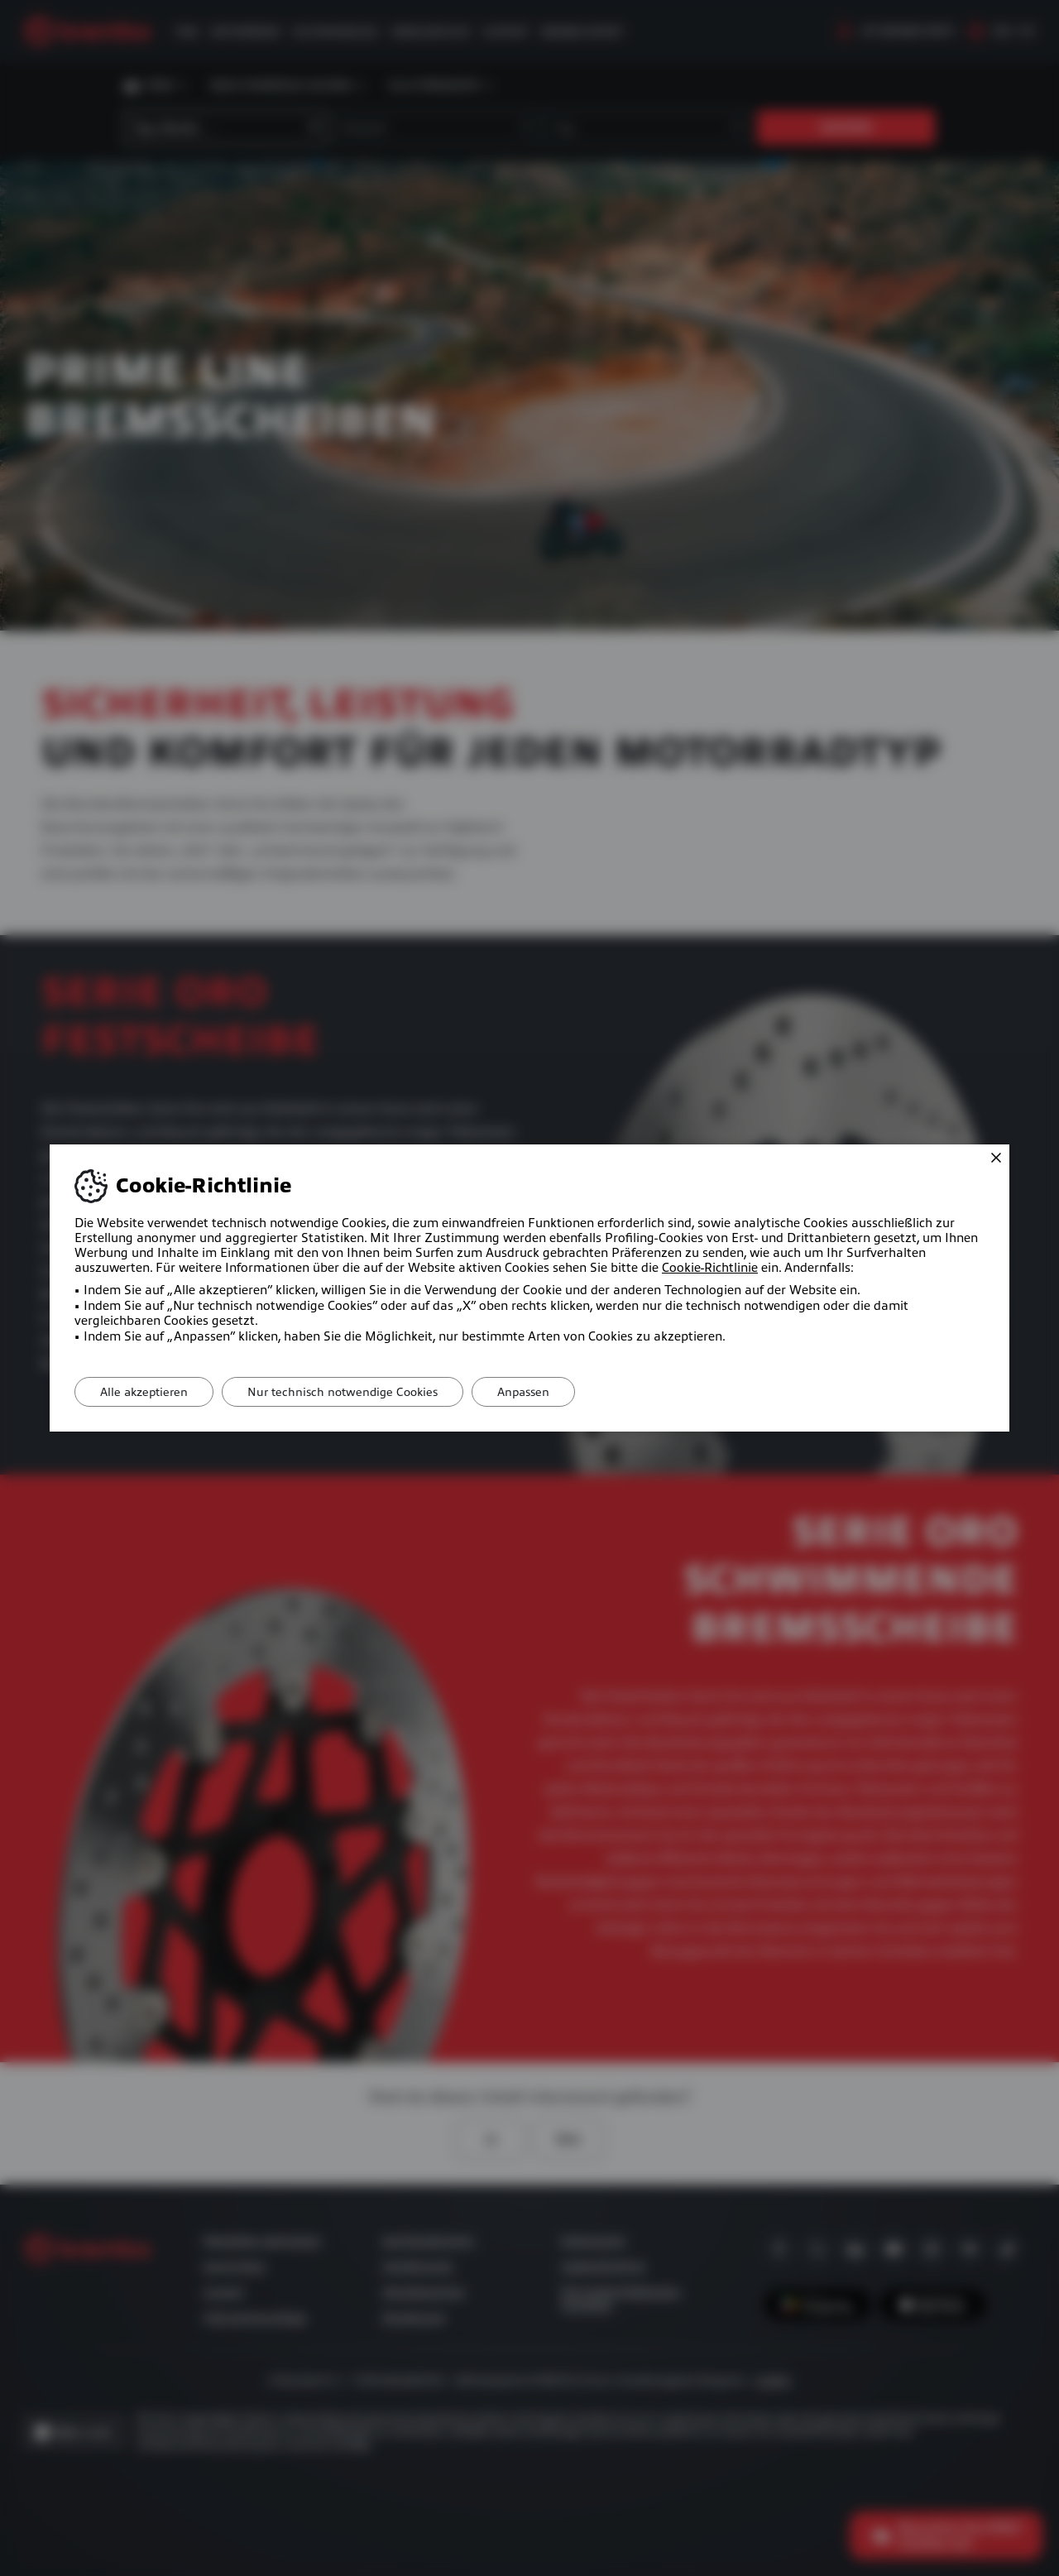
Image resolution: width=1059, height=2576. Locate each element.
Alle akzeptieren (144, 1391)
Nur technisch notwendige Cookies (342, 1391)
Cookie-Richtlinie (710, 1267)
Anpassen (523, 1391)
